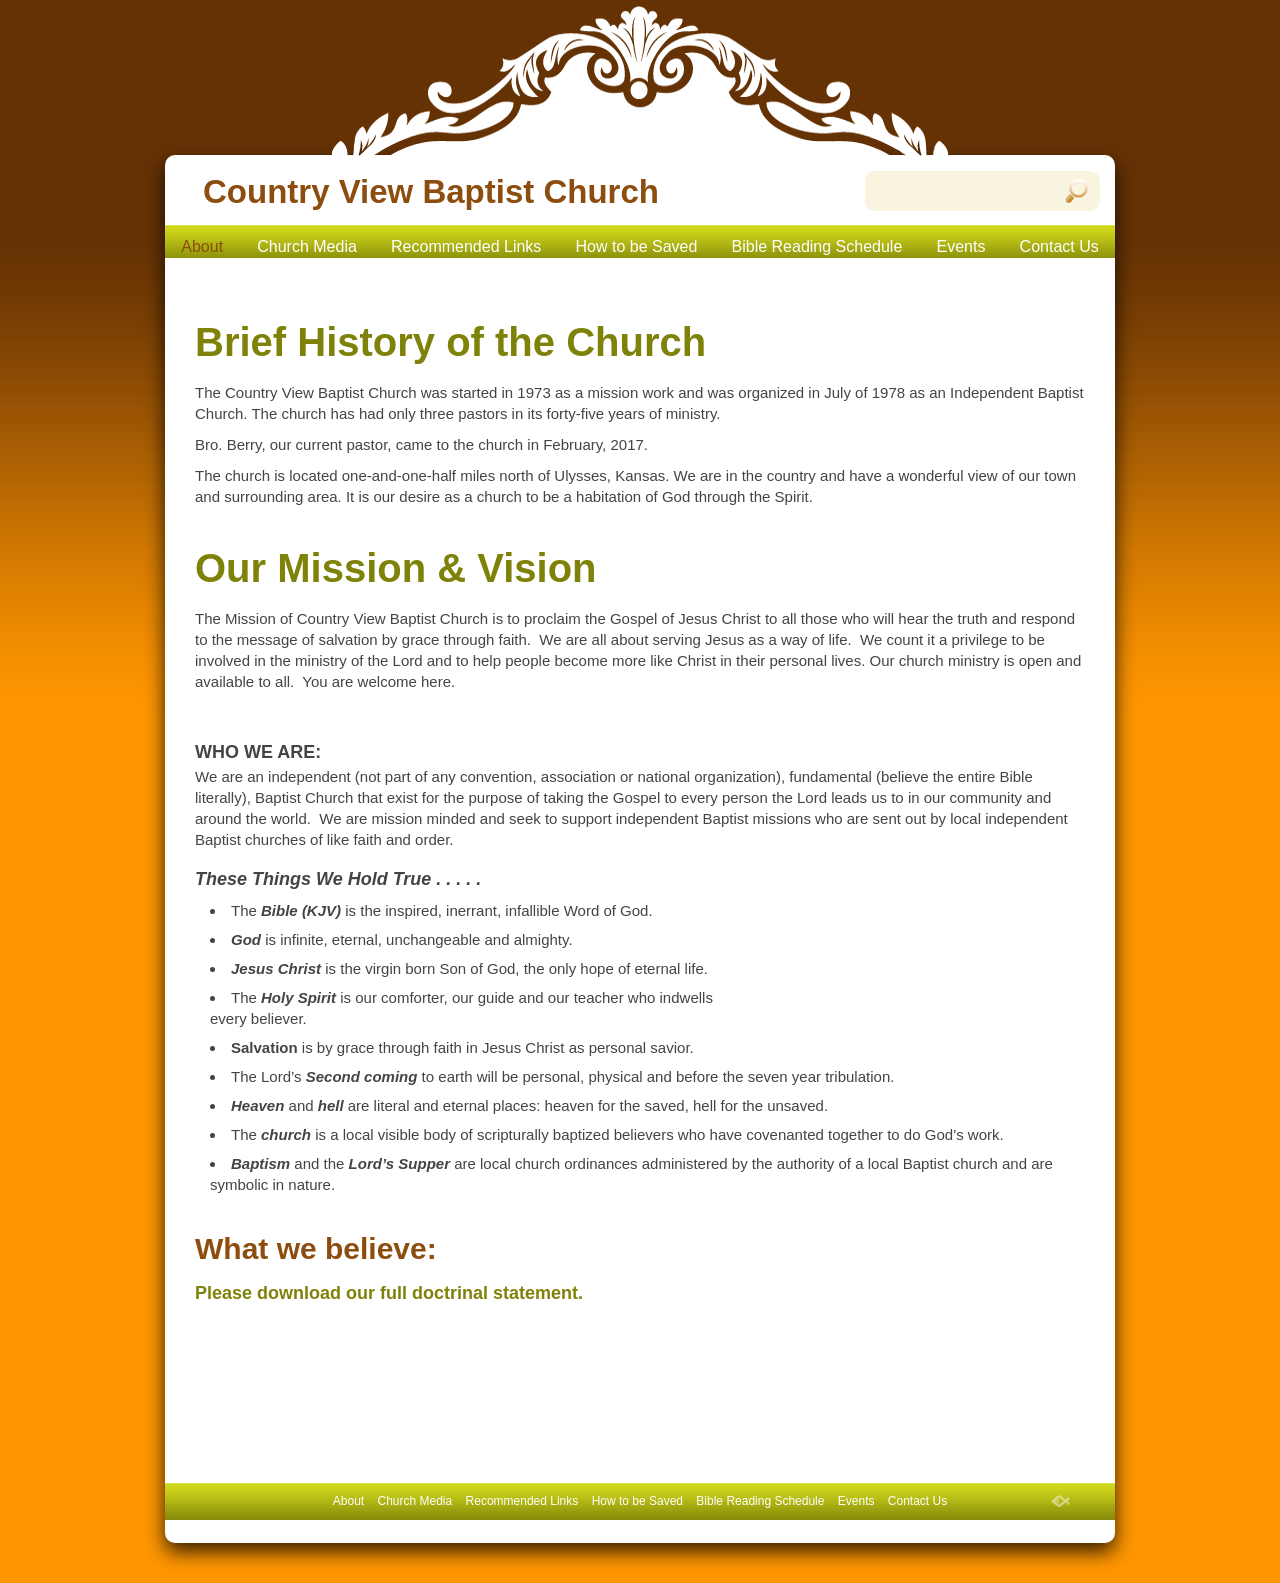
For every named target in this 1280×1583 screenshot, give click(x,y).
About (202, 246)
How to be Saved (637, 246)
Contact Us (1059, 246)
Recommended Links (466, 246)
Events (961, 246)
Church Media (307, 246)
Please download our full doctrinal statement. (389, 1293)
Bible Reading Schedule (817, 246)
